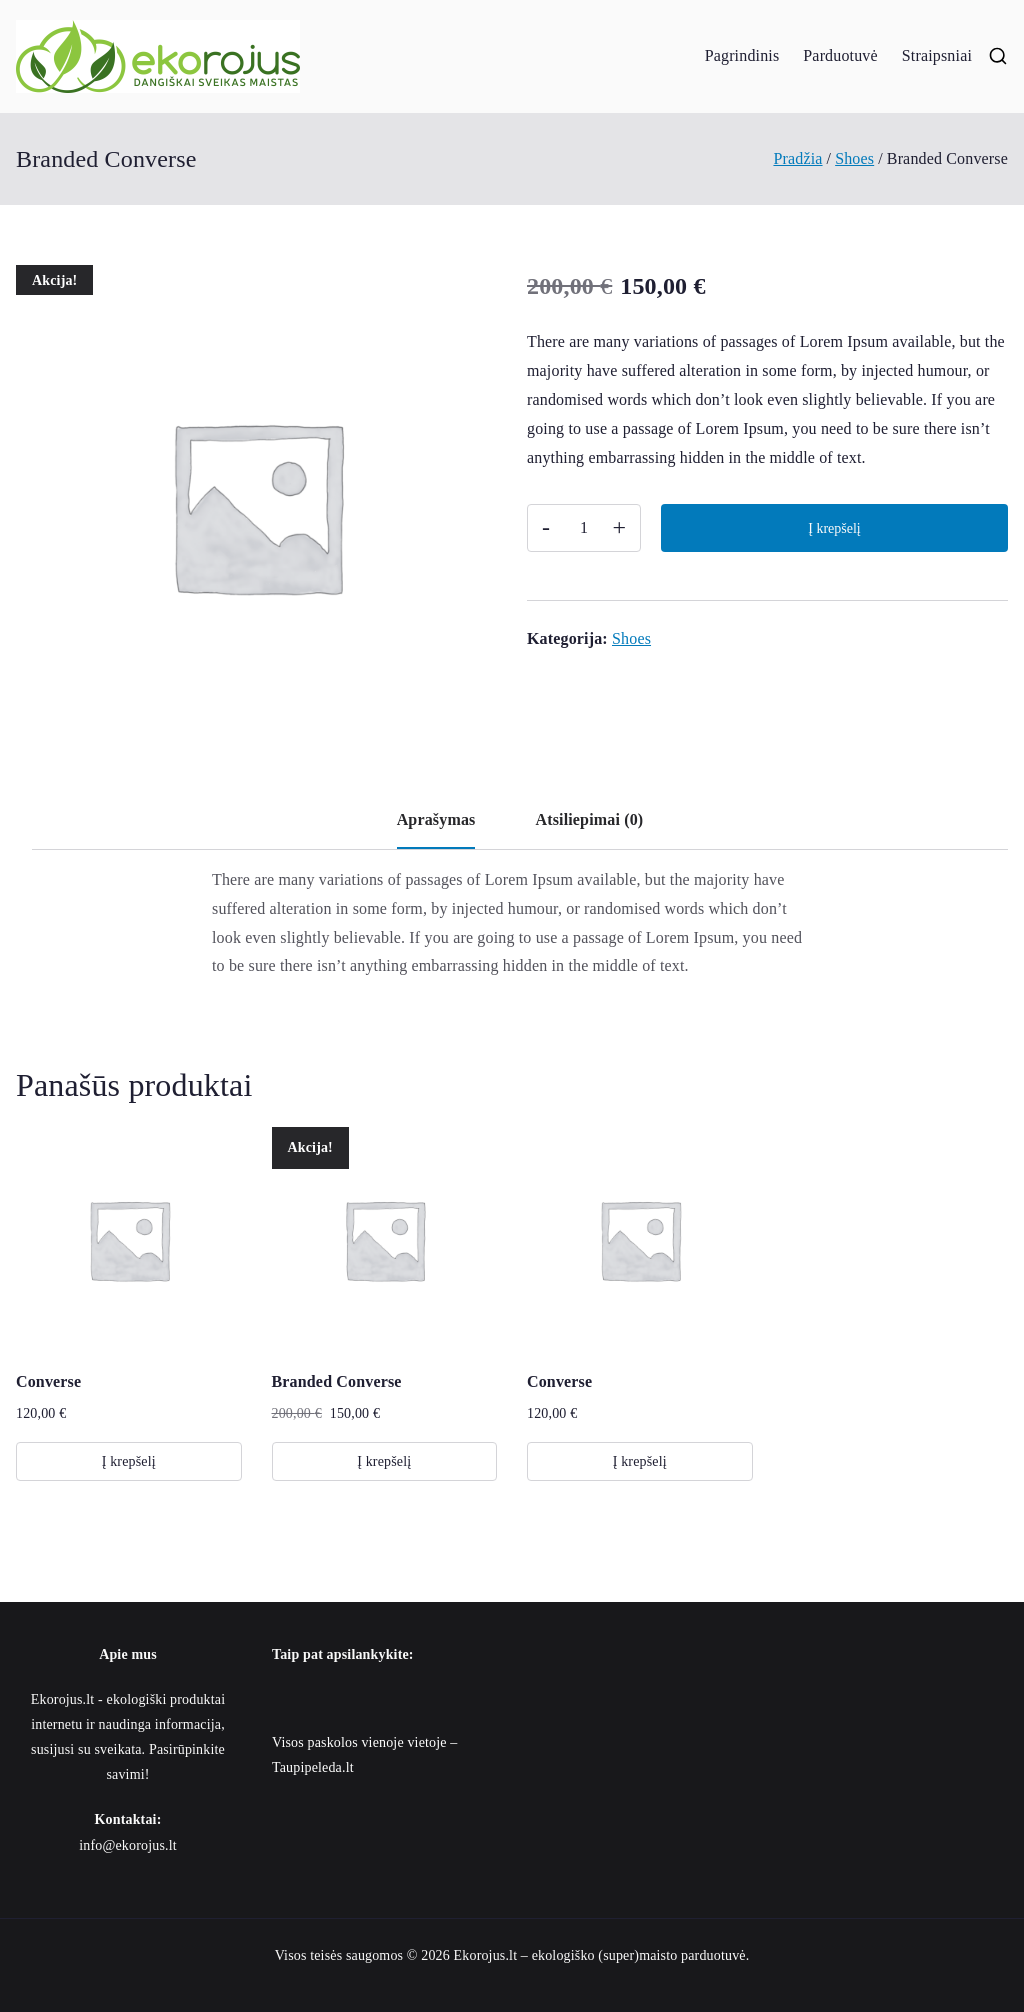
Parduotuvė (840, 55)
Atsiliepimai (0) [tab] (589, 819)
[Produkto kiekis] (584, 528)
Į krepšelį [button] (129, 1461)
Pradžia (797, 158)
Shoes (854, 158)
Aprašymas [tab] (436, 819)
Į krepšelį (834, 528)
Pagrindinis (742, 55)
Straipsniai (937, 55)
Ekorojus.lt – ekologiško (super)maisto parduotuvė (600, 1955)
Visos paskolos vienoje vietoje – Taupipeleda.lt (364, 1755)
